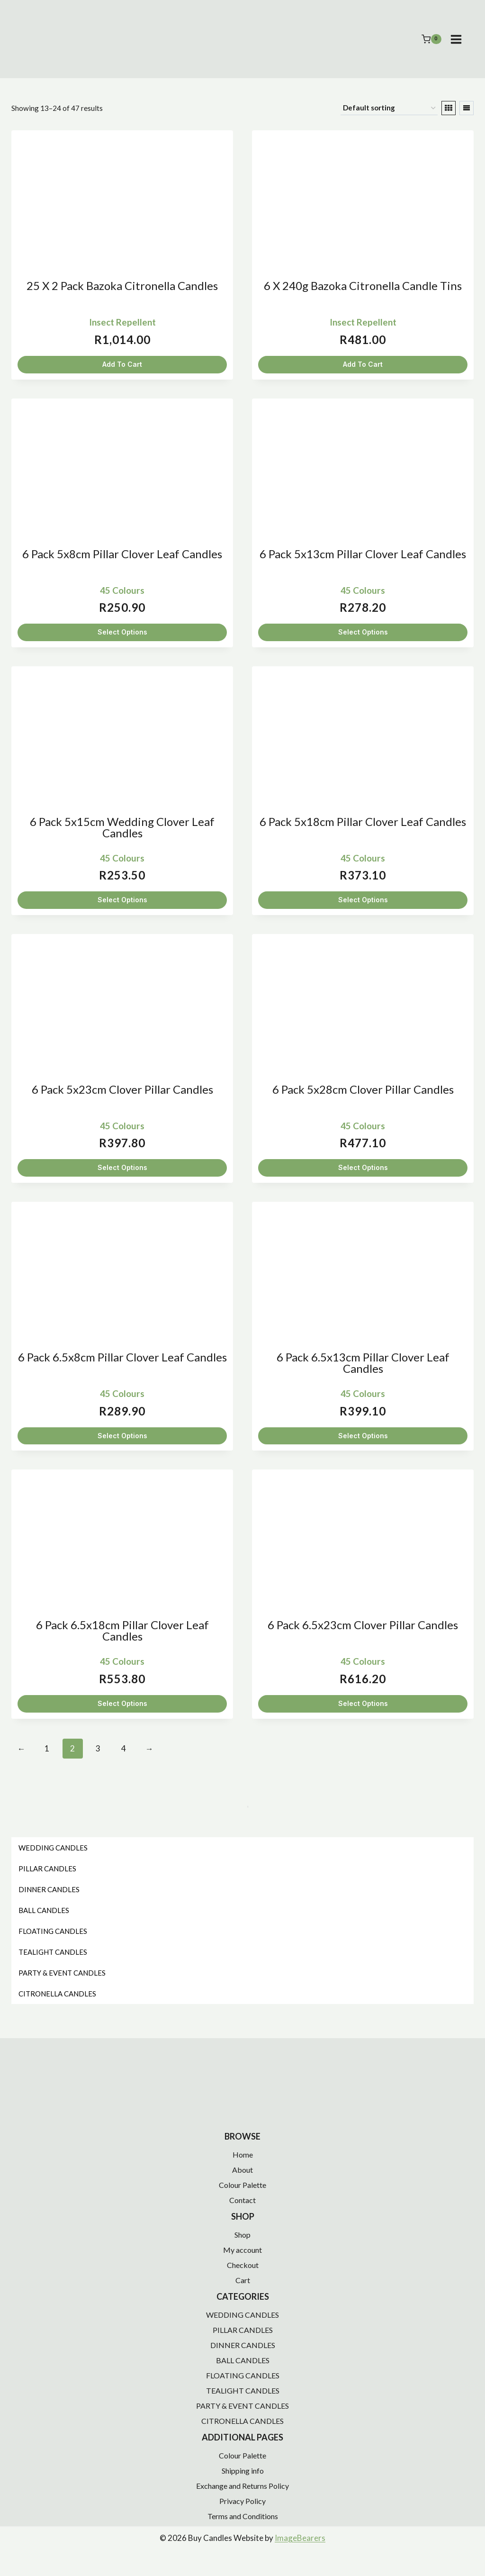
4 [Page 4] (123, 1748)
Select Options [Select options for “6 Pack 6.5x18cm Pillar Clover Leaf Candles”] (122, 1703)
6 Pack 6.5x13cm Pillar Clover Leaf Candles (363, 1362)
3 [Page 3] (98, 1748)
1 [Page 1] (47, 1748)
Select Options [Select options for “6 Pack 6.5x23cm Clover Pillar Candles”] (363, 1703)
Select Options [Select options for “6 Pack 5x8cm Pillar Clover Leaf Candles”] (122, 632)
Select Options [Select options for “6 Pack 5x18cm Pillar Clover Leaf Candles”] (363, 900)
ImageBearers (300, 2538)
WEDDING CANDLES (242, 2314)
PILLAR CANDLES (243, 2329)
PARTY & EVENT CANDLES (242, 2405)
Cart (242, 2280)
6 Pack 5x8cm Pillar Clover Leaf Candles (122, 554)
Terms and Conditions (242, 2516)
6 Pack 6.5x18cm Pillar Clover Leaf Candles (122, 1630)
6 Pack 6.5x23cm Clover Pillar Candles (363, 1625)
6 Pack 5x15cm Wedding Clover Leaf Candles (122, 827)
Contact (242, 2199)
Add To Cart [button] (122, 364)
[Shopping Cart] (431, 39)
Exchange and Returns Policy (242, 2485)
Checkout (243, 2264)
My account (242, 2249)
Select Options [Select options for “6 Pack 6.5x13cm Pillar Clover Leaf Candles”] (363, 1436)
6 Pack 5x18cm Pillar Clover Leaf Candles (363, 821)
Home (243, 2154)
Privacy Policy (242, 2500)
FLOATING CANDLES (242, 2375)
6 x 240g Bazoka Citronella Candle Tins (363, 285)
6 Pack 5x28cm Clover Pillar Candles (363, 1089)
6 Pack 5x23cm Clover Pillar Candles (122, 1089)
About (242, 2169)
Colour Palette (242, 2184)
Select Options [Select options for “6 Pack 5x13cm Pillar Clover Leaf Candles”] (363, 632)
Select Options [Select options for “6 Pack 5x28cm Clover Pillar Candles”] (363, 1167)
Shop (242, 2234)
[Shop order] (389, 108)
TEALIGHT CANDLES (242, 2390)
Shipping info (243, 2470)
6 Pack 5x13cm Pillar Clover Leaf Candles (363, 554)
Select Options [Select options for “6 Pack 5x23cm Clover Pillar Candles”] (122, 1167)
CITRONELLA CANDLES (242, 2420)
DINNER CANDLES (242, 2344)
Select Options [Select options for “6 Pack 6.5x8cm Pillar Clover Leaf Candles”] (122, 1436)
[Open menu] (461, 39)
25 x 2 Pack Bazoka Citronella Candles (122, 285)
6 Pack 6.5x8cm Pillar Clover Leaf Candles (122, 1357)
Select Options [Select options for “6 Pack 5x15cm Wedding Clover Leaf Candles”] (122, 900)
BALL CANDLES (242, 2360)
